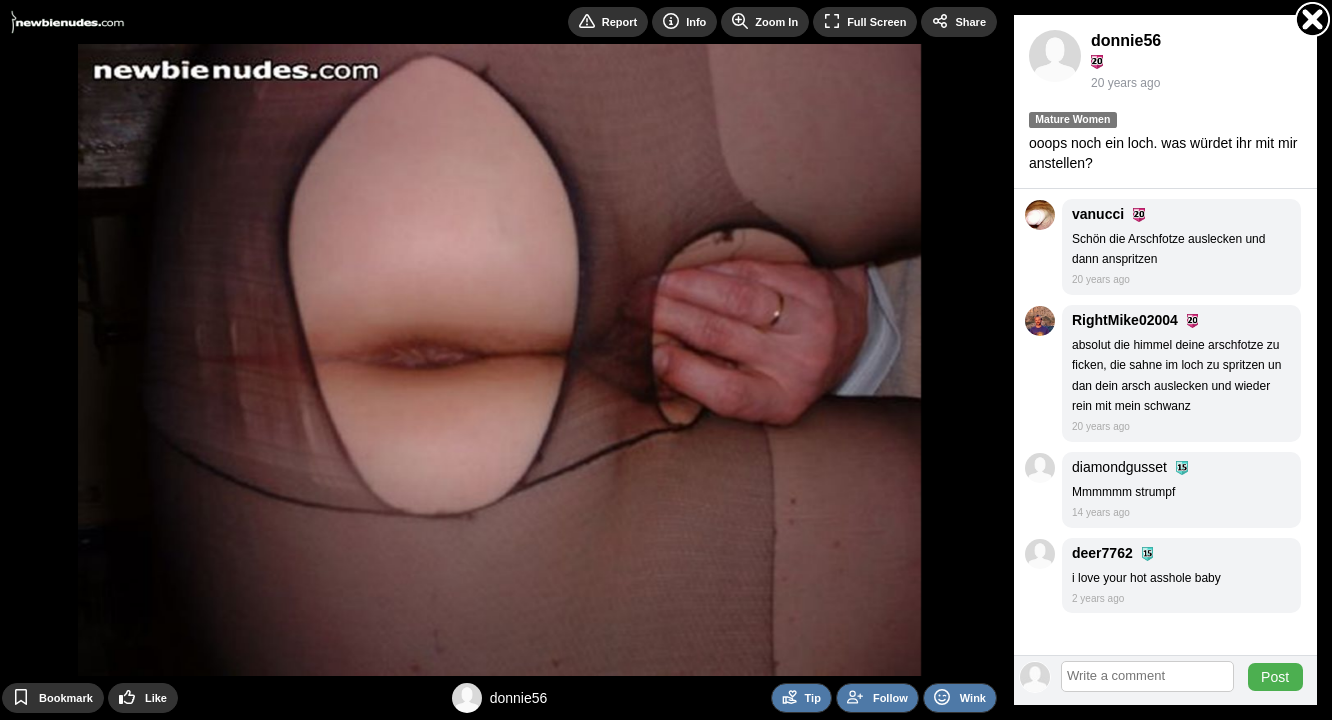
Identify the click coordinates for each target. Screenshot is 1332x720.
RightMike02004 (1125, 320)
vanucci (1098, 214)
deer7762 (1102, 553)
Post (1275, 677)
